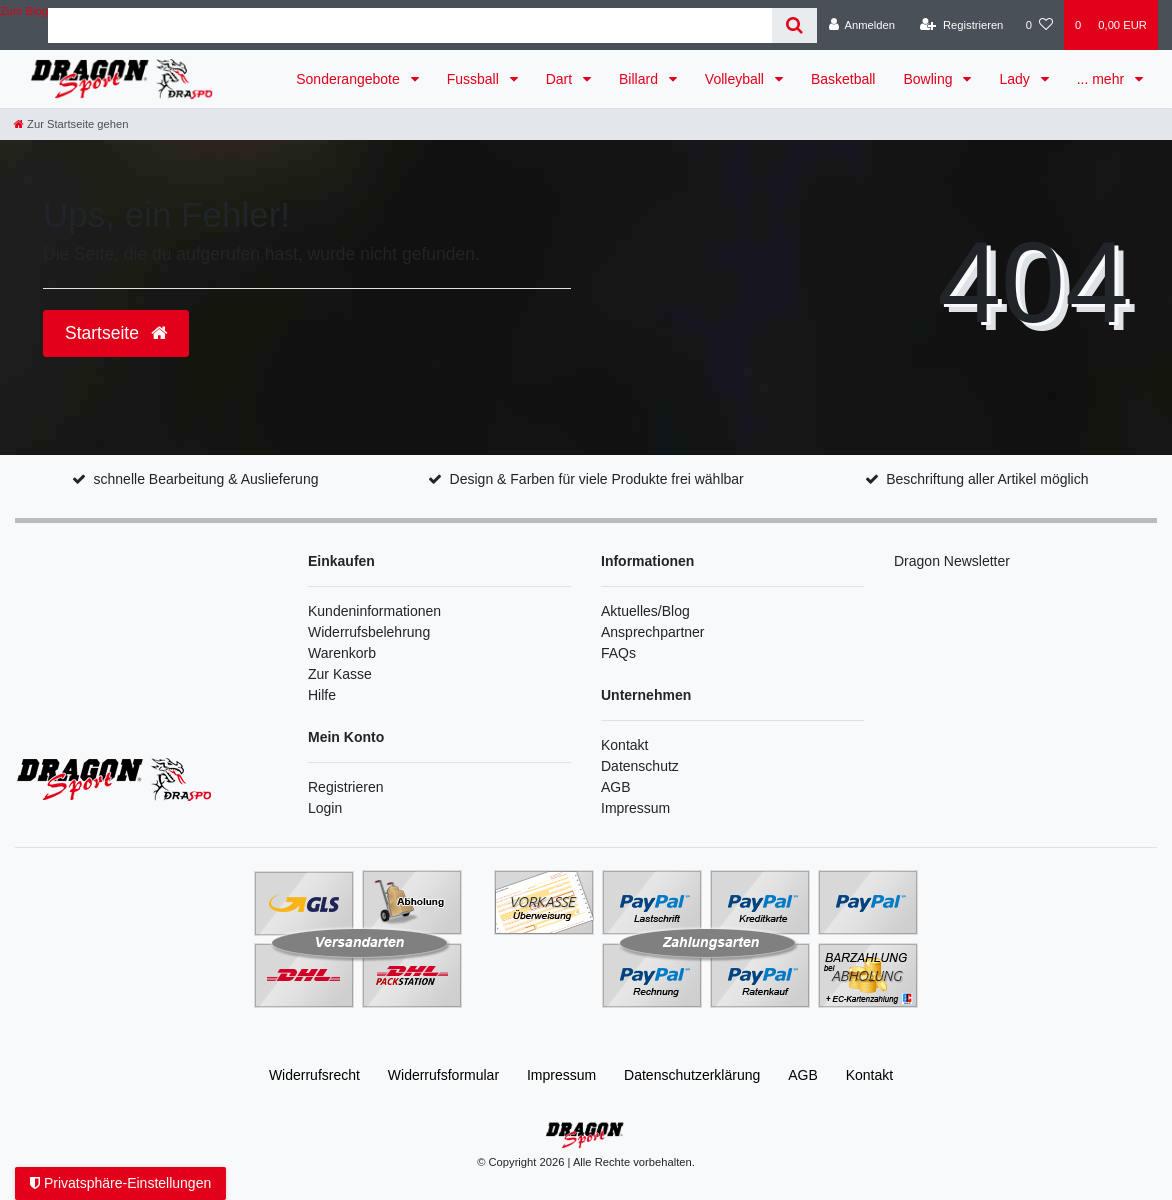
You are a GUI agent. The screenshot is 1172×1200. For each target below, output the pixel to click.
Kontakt (624, 745)
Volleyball (736, 79)
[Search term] (410, 25)
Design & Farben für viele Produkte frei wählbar (597, 479)
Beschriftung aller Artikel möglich (987, 479)
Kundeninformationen (374, 611)
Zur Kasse (340, 674)
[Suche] (794, 25)
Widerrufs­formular (443, 1075)
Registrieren (345, 787)
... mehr (1102, 79)
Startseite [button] (116, 333)
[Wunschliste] (1039, 25)
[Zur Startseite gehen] (71, 124)
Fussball (475, 79)
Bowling (929, 79)
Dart (561, 79)
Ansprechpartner (653, 632)
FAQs (618, 653)
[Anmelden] (861, 25)
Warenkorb (342, 653)
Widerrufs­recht (314, 1075)
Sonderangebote (349, 79)
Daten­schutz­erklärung (692, 1075)
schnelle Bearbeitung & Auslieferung (206, 479)
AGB (616, 787)
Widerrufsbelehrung (369, 632)
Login (325, 808)
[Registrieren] (961, 25)
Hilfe (322, 695)
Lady (1016, 79)
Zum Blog (24, 11)
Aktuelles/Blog (645, 611)
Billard (640, 79)
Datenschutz (640, 766)
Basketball (843, 79)
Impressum (635, 808)
